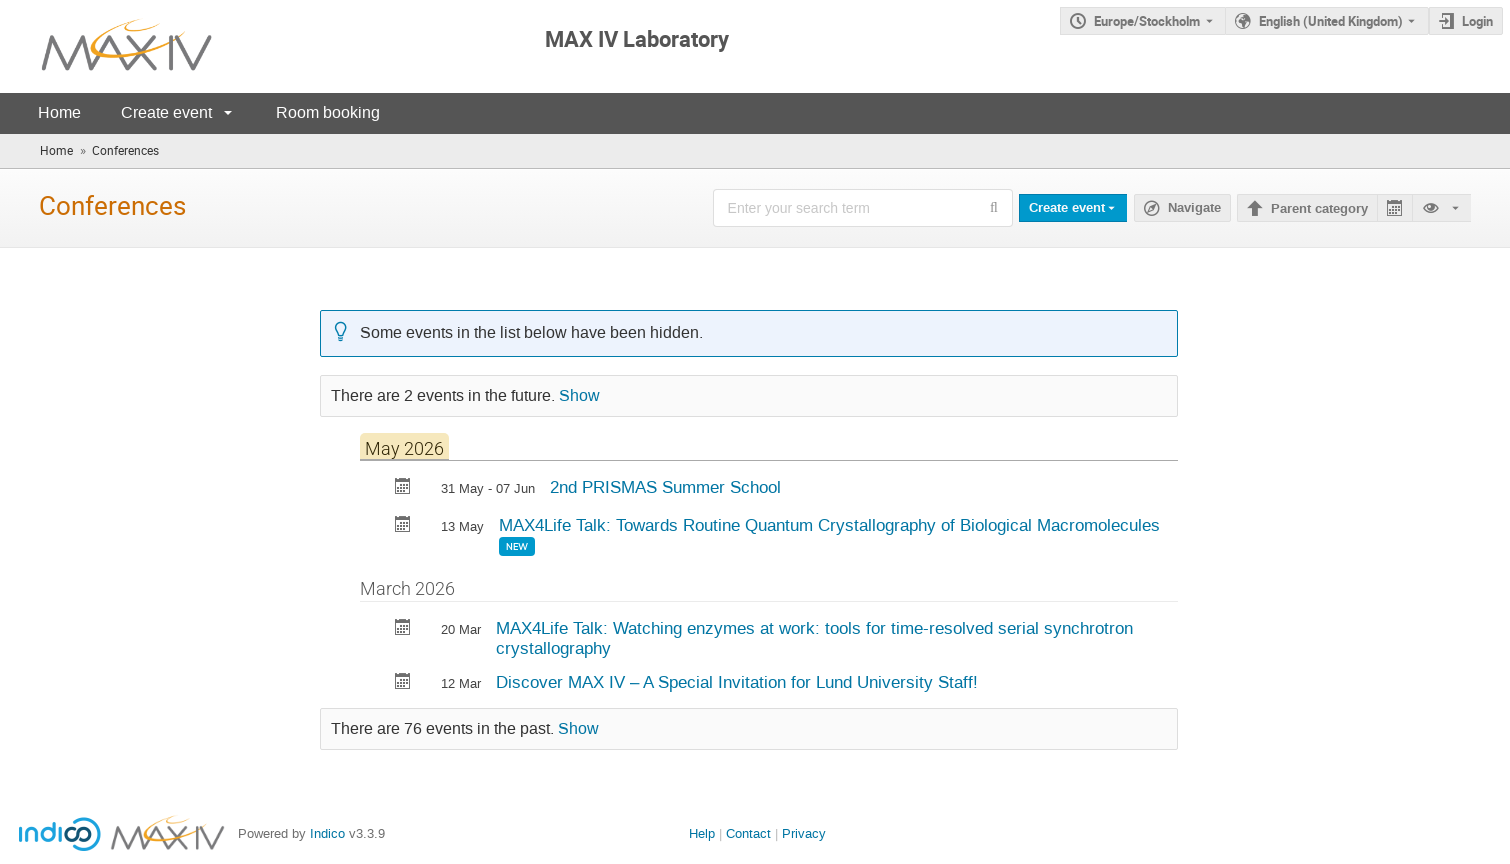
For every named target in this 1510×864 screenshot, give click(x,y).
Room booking (328, 112)
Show (579, 396)
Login (1477, 21)
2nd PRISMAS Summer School (665, 487)
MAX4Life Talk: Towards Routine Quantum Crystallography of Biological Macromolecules (829, 525)
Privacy (804, 833)
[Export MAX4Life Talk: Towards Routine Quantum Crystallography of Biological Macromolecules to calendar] (403, 526)
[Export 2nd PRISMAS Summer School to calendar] (403, 488)
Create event (166, 112)
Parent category (1319, 209)
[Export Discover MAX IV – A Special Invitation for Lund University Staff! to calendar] (403, 683)
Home (59, 112)
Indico (327, 833)
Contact (748, 833)
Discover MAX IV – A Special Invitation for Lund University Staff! (737, 682)
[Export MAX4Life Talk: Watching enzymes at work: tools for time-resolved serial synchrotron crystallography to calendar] (403, 629)
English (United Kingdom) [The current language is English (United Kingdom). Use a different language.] (1331, 21)
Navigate (1194, 208)
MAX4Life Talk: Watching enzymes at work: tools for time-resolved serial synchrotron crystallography (814, 638)
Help (702, 833)
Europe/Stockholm (1147, 21)
